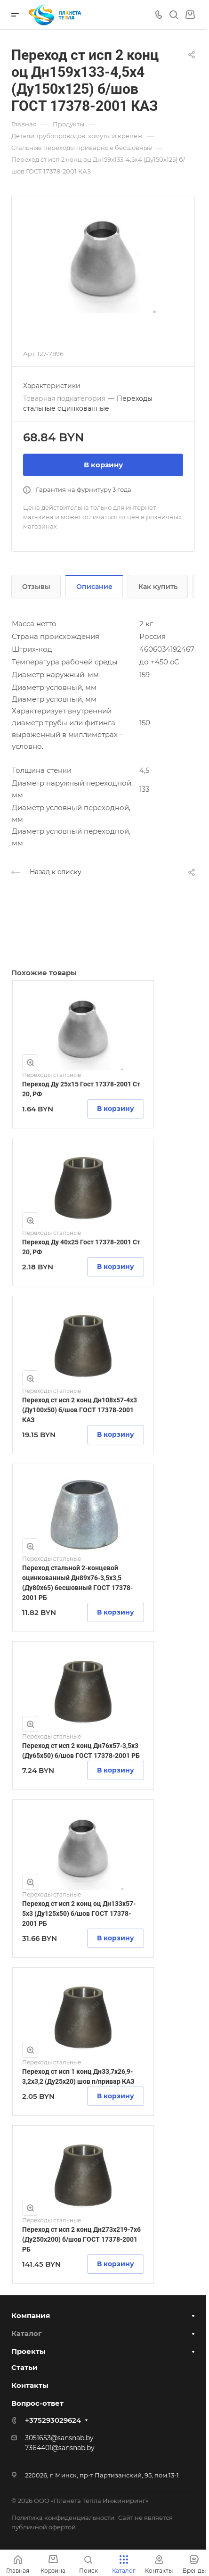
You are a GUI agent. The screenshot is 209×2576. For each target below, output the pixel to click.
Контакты (29, 2385)
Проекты (28, 2351)
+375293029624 (53, 2420)
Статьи (24, 2367)
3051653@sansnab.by (59, 2438)
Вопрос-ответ (37, 2403)
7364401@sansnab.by (60, 2447)
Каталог (26, 2333)
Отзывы (36, 586)
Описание (94, 586)
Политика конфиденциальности (62, 2517)
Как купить (157, 586)
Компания (30, 2315)
